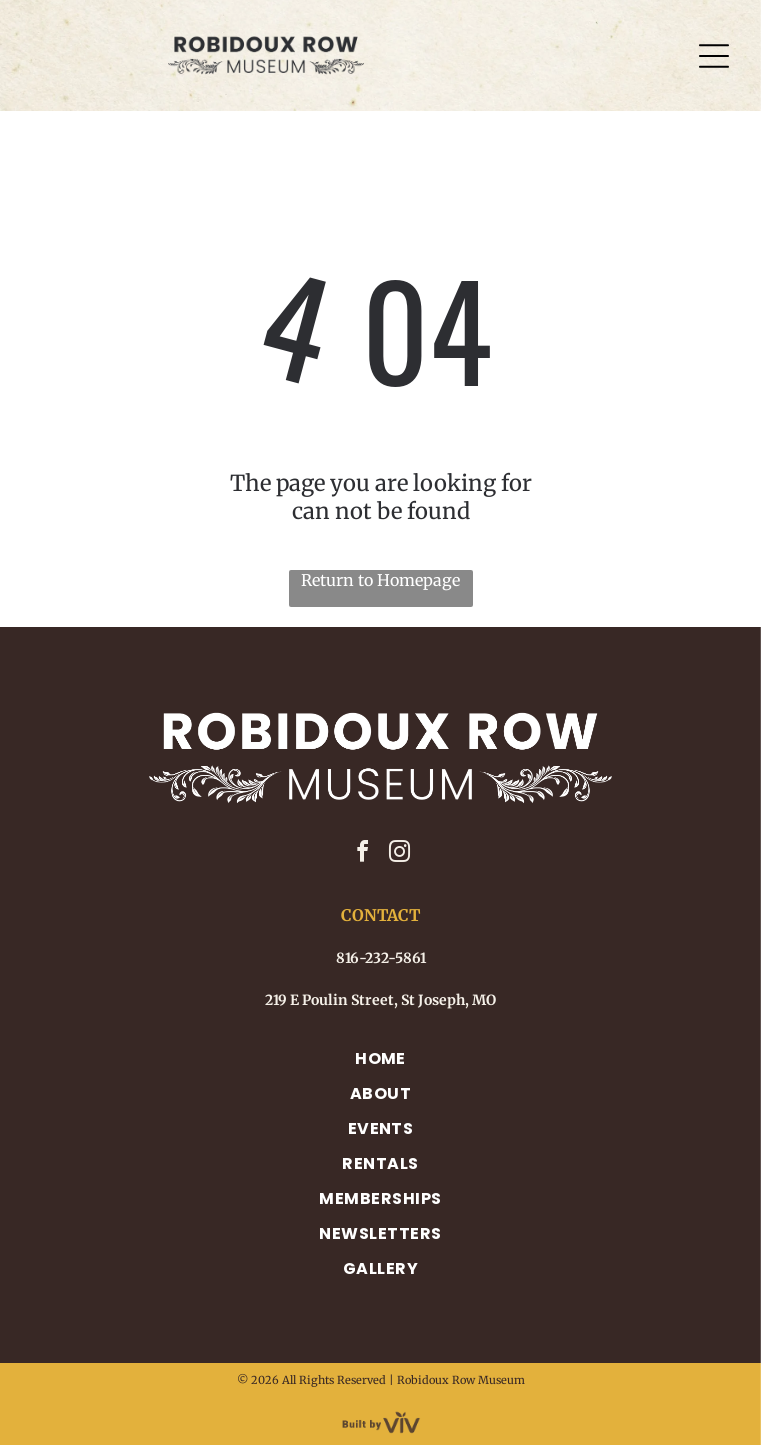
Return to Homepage (380, 580)
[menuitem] (380, 1058)
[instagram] (399, 854)
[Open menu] (714, 56)
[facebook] (362, 854)
